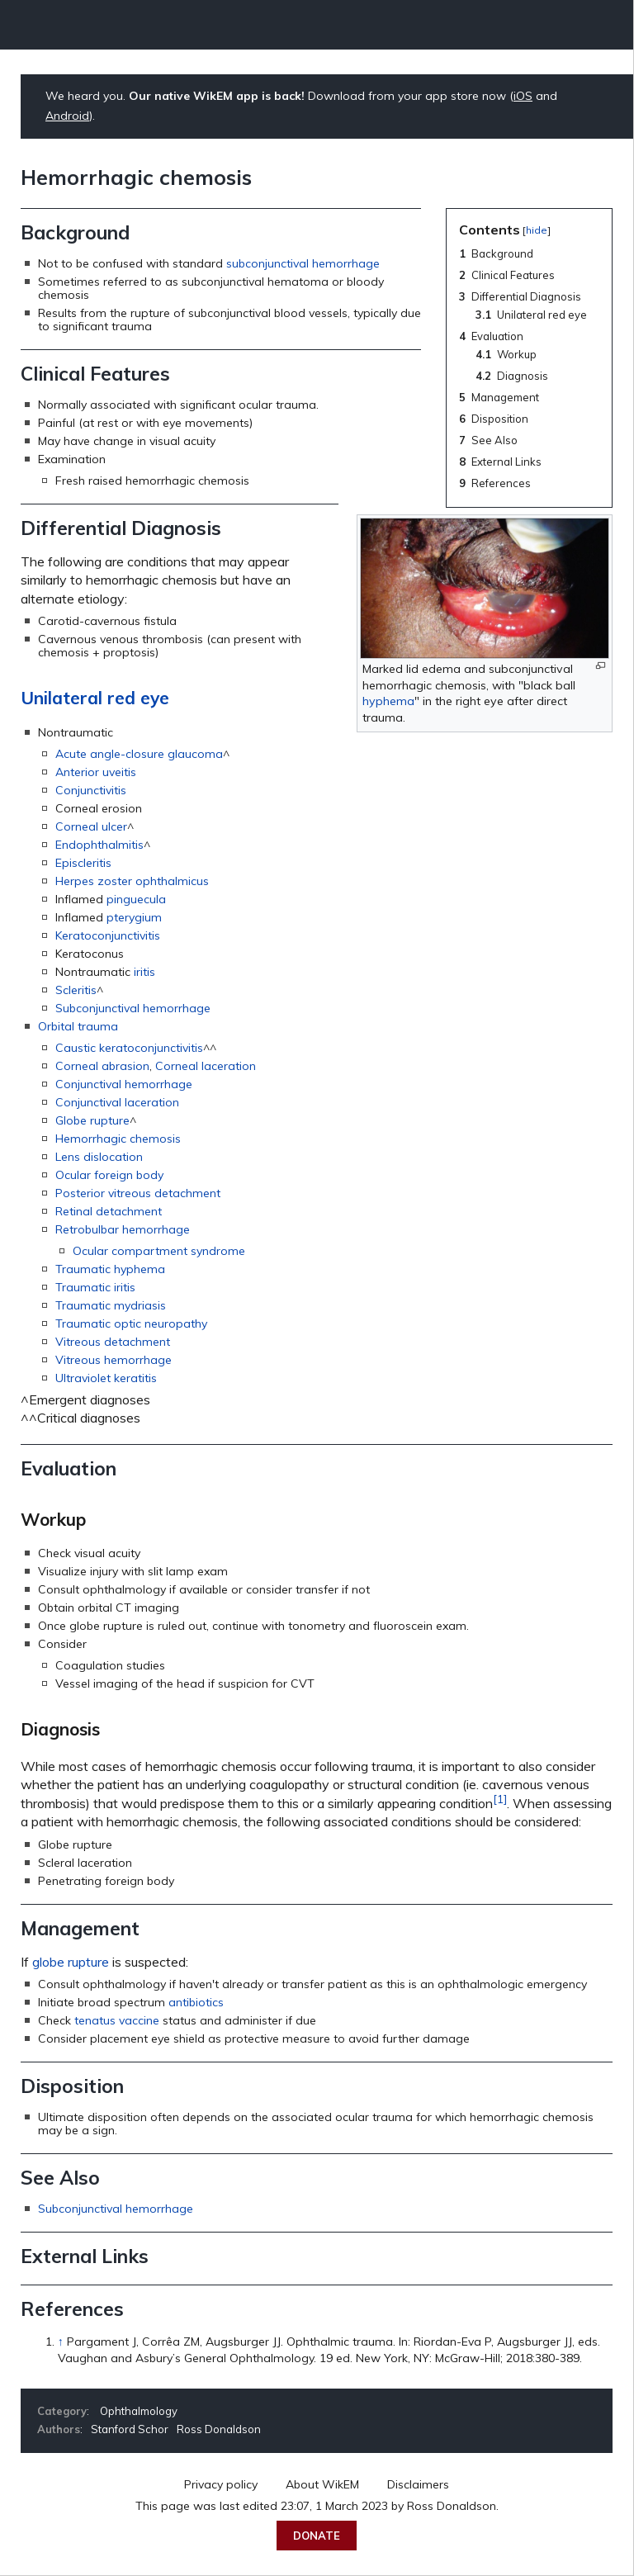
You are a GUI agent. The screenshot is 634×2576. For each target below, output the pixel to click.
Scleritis (76, 990)
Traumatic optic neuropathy (131, 1323)
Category (62, 2410)
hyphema (388, 701)
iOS (522, 95)
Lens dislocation (99, 1156)
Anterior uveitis (95, 772)
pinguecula (136, 899)
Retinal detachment (108, 1211)
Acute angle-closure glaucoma (139, 753)
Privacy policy (221, 2484)
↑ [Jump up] (61, 2341)
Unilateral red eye (95, 697)
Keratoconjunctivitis (107, 935)
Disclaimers (418, 2484)
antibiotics (196, 2002)
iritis (144, 971)
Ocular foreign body (109, 1174)
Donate (316, 2535)
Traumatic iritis (95, 1287)
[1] (500, 1799)
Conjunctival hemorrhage (123, 1084)
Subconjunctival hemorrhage (133, 1008)
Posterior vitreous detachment (137, 1193)
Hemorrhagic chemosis (118, 1138)
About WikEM (322, 2484)
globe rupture (70, 1961)
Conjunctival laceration (117, 1102)
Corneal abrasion (102, 1065)
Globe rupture (92, 1120)
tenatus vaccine (116, 2020)
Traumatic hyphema (110, 1269)
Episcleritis (83, 862)
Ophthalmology (138, 2410)
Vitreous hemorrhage (113, 1359)
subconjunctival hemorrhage (303, 263)
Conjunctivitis (90, 790)
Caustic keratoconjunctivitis (129, 1047)
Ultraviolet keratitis (106, 1378)
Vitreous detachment (112, 1341)
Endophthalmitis (99, 844)
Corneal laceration (205, 1065)
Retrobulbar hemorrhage (122, 1229)
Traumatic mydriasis (110, 1305)
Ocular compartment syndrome (159, 1250)
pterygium (134, 917)
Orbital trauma (78, 1026)
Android (67, 115)
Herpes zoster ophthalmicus (132, 881)
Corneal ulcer (91, 826)
